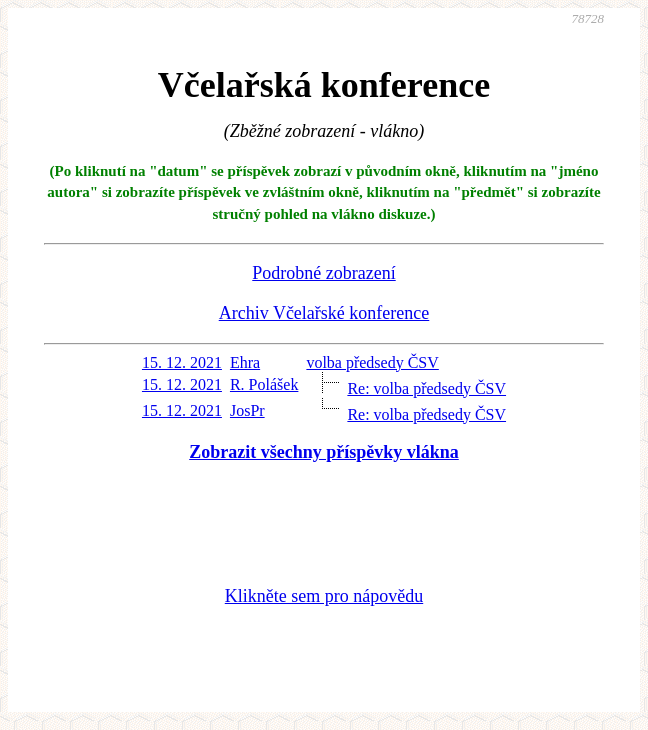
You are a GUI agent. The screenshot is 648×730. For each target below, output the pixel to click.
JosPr (247, 410)
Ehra (245, 362)
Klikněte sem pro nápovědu (324, 596)
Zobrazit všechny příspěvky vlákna (324, 452)
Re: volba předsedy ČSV (426, 388)
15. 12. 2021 (182, 362)
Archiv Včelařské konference (324, 313)
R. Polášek (264, 384)
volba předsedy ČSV (372, 362)
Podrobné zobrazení (323, 273)
